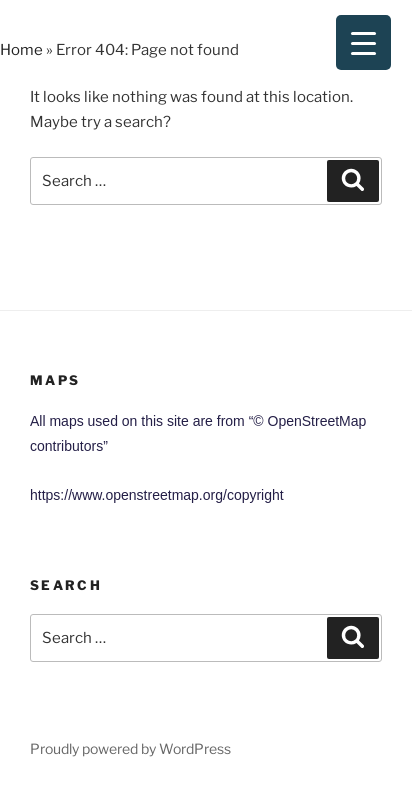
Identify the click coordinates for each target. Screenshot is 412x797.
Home (21, 50)
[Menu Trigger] (363, 42)
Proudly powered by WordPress (130, 748)
